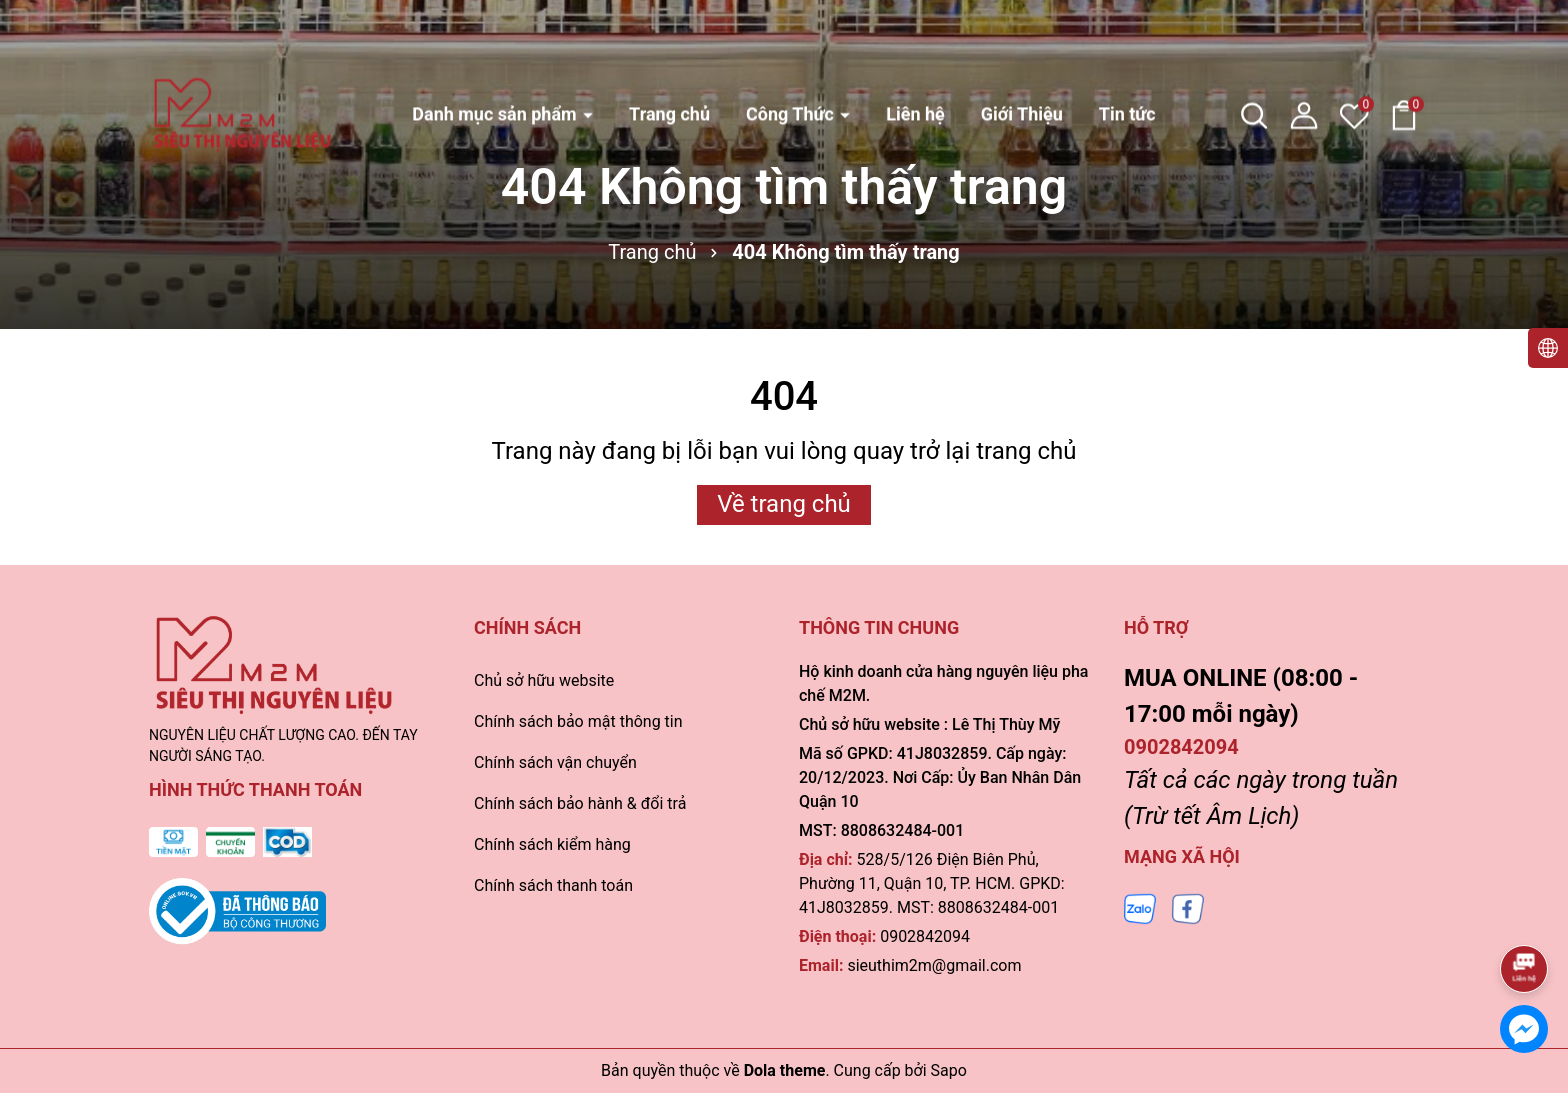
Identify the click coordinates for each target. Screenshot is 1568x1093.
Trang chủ (669, 46)
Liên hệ (915, 46)
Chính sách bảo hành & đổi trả (580, 803)
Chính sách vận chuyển (555, 762)
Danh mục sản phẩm (496, 46)
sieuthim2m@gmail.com (934, 965)
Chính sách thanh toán (553, 885)
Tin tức (1127, 46)
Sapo (949, 1070)
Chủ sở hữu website (544, 680)
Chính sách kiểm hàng (552, 844)
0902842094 (925, 936)
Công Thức (792, 46)
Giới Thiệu (1022, 46)
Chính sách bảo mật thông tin (578, 721)
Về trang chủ (784, 504)
